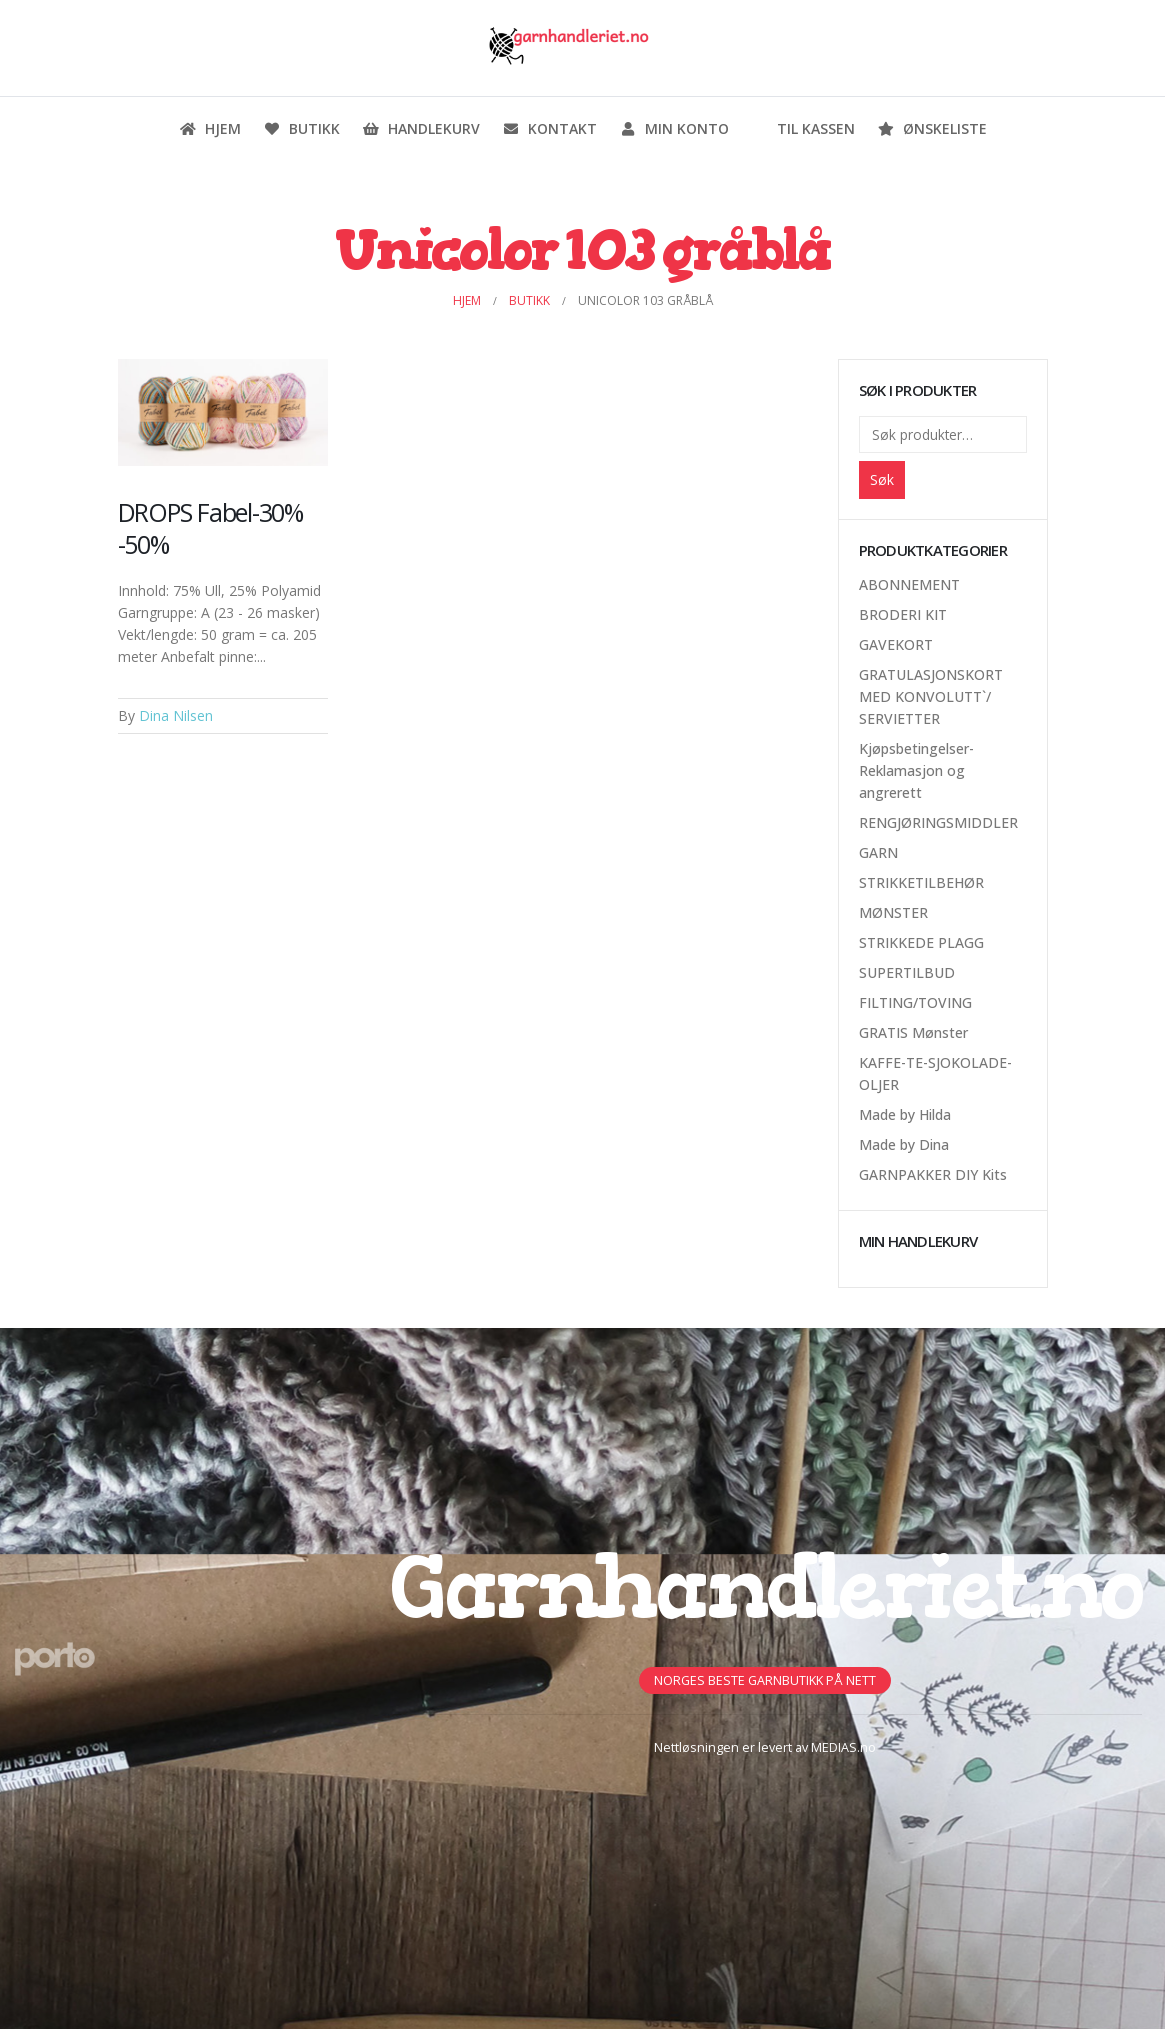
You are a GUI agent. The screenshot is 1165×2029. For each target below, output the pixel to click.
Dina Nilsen (176, 715)
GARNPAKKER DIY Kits (933, 1174)
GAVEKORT (896, 644)
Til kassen (803, 128)
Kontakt (549, 128)
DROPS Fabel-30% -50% (210, 528)
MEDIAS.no (843, 1747)
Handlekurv (421, 128)
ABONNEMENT (909, 584)
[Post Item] (223, 413)
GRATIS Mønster (913, 1032)
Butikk (301, 128)
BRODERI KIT (903, 614)
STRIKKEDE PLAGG (921, 942)
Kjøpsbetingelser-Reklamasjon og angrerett (916, 770)
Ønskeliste (932, 128)
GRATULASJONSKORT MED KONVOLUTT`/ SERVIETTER (931, 696)
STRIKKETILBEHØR (921, 882)
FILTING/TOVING (915, 1002)
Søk (882, 479)
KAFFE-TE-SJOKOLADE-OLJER (935, 1073)
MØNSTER (893, 912)
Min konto (674, 128)
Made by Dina (904, 1144)
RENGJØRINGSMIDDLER (938, 822)
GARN (878, 852)
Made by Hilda (905, 1114)
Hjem (210, 128)
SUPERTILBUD (907, 972)
